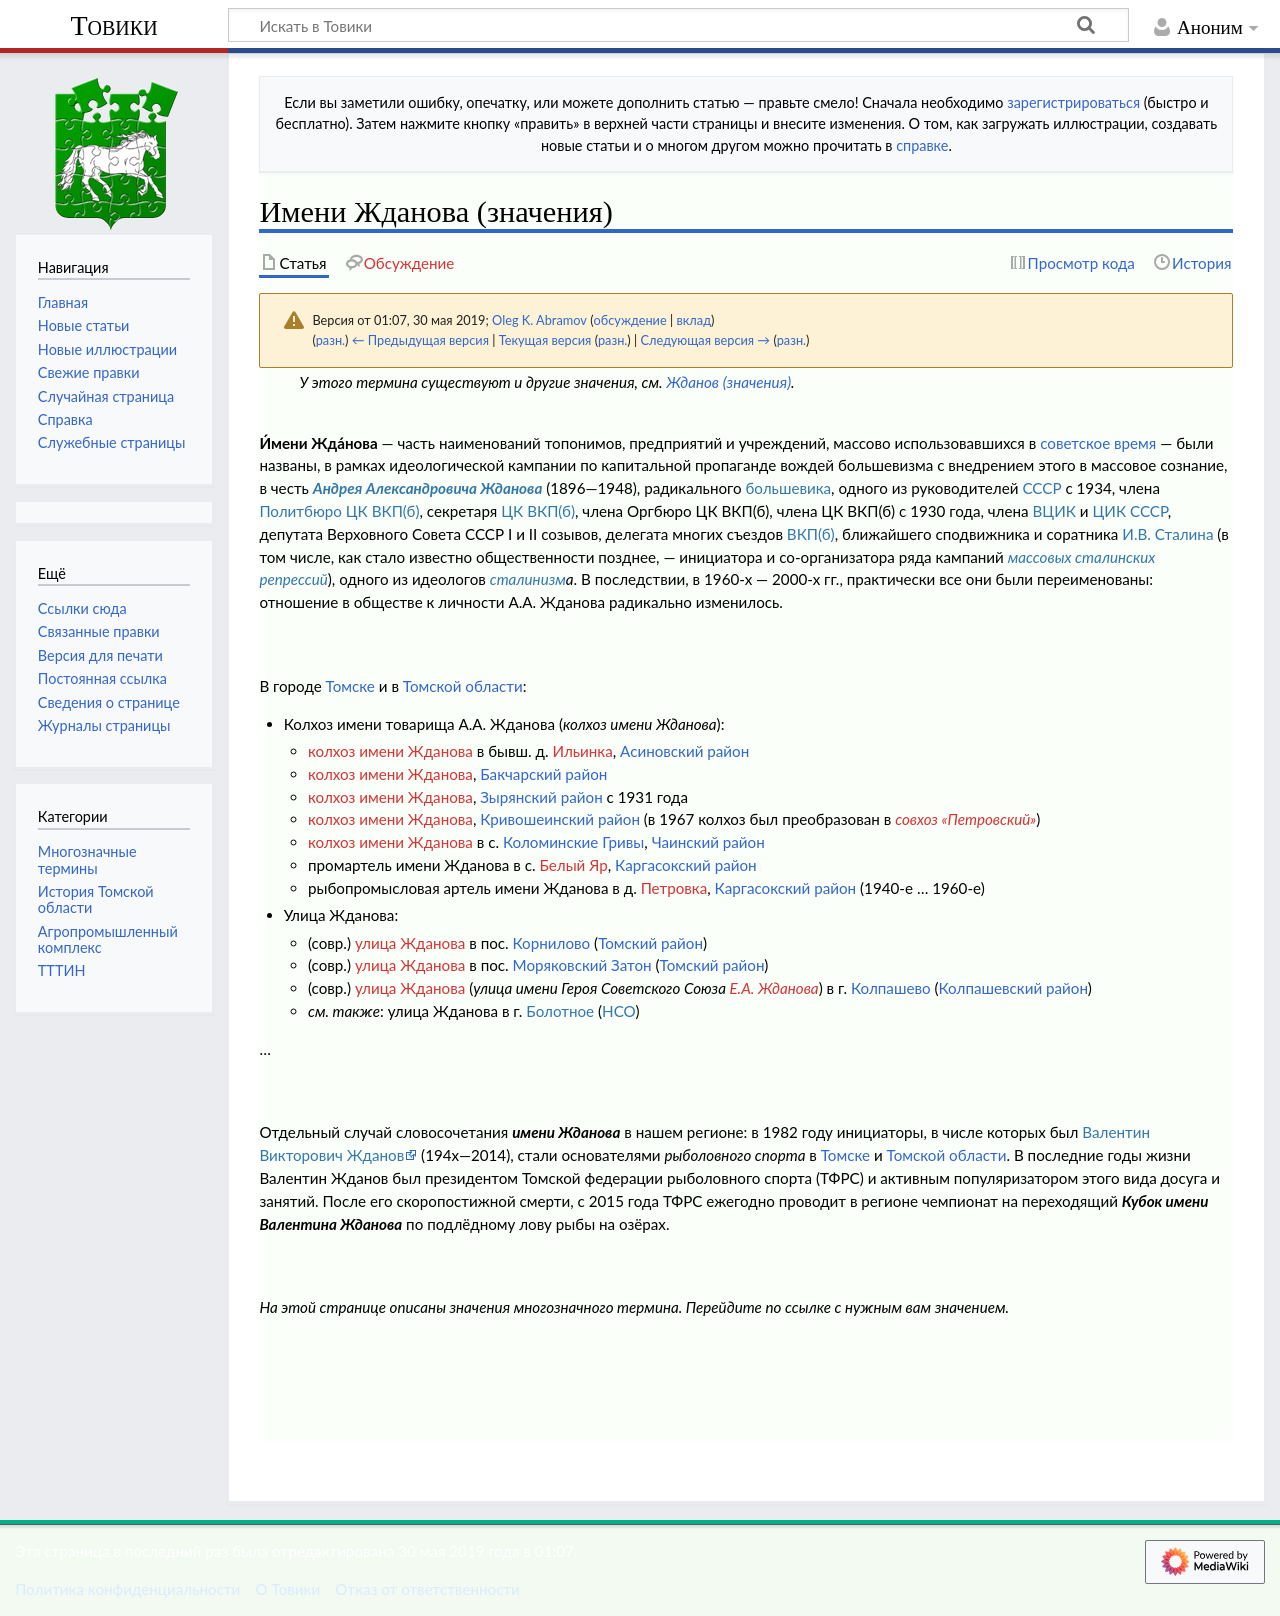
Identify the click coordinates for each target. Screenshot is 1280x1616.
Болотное (560, 1011)
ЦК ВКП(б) (538, 511)
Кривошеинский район (560, 819)
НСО (618, 1011)
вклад (693, 320)
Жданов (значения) (728, 382)
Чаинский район (708, 842)
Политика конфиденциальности (127, 1589)
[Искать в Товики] (678, 25)
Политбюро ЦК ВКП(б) (339, 511)
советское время (1098, 443)
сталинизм (528, 579)
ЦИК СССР (1129, 511)
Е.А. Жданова (773, 988)
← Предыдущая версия (420, 340)
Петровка (674, 888)
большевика (788, 488)
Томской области (463, 686)
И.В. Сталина (1167, 534)
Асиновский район (684, 751)
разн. (330, 340)
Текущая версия (545, 340)
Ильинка (582, 751)
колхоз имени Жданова (390, 751)
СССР (1041, 488)
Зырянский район (541, 797)
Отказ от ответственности (427, 1589)
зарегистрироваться (1073, 102)
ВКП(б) (811, 534)
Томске (350, 686)
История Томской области (96, 899)
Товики (113, 25)
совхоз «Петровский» (965, 819)
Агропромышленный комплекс (108, 939)
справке (922, 145)
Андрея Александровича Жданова (428, 488)
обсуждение (630, 320)
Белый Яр (573, 865)
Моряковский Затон (582, 965)
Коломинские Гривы (573, 842)
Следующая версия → (705, 340)
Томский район (650, 943)
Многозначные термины (87, 859)
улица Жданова (410, 943)
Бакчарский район (543, 774)
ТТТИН (62, 970)
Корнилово (552, 943)
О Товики (287, 1589)
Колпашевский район (1013, 988)
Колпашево (891, 988)
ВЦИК (1053, 511)
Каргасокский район (686, 865)
